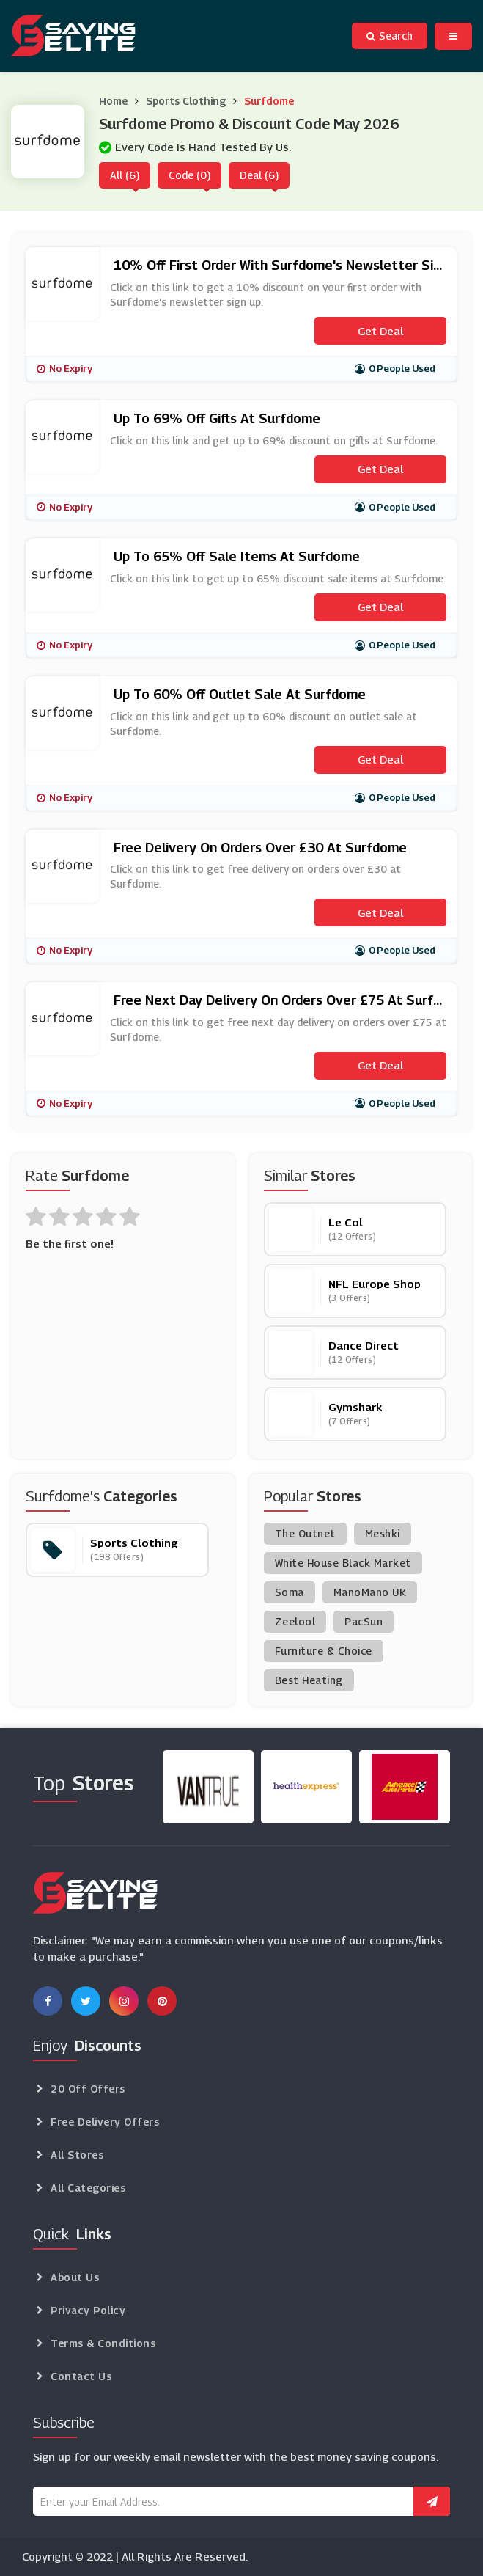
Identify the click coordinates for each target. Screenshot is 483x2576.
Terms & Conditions (103, 2343)
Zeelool (295, 1621)
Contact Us (81, 2376)
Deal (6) (259, 175)
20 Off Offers (88, 2088)
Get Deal (380, 330)
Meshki (382, 1533)
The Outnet (305, 1533)
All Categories (88, 2187)
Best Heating (309, 1680)
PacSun (363, 1621)
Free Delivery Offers (105, 2121)
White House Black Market (343, 1562)
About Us (75, 2277)
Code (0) (189, 175)
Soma (289, 1592)
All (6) (124, 175)
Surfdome (269, 101)
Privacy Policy (88, 2310)
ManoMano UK (370, 1592)
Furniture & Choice (323, 1650)
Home (113, 101)
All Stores (77, 2154)
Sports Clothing (186, 101)
